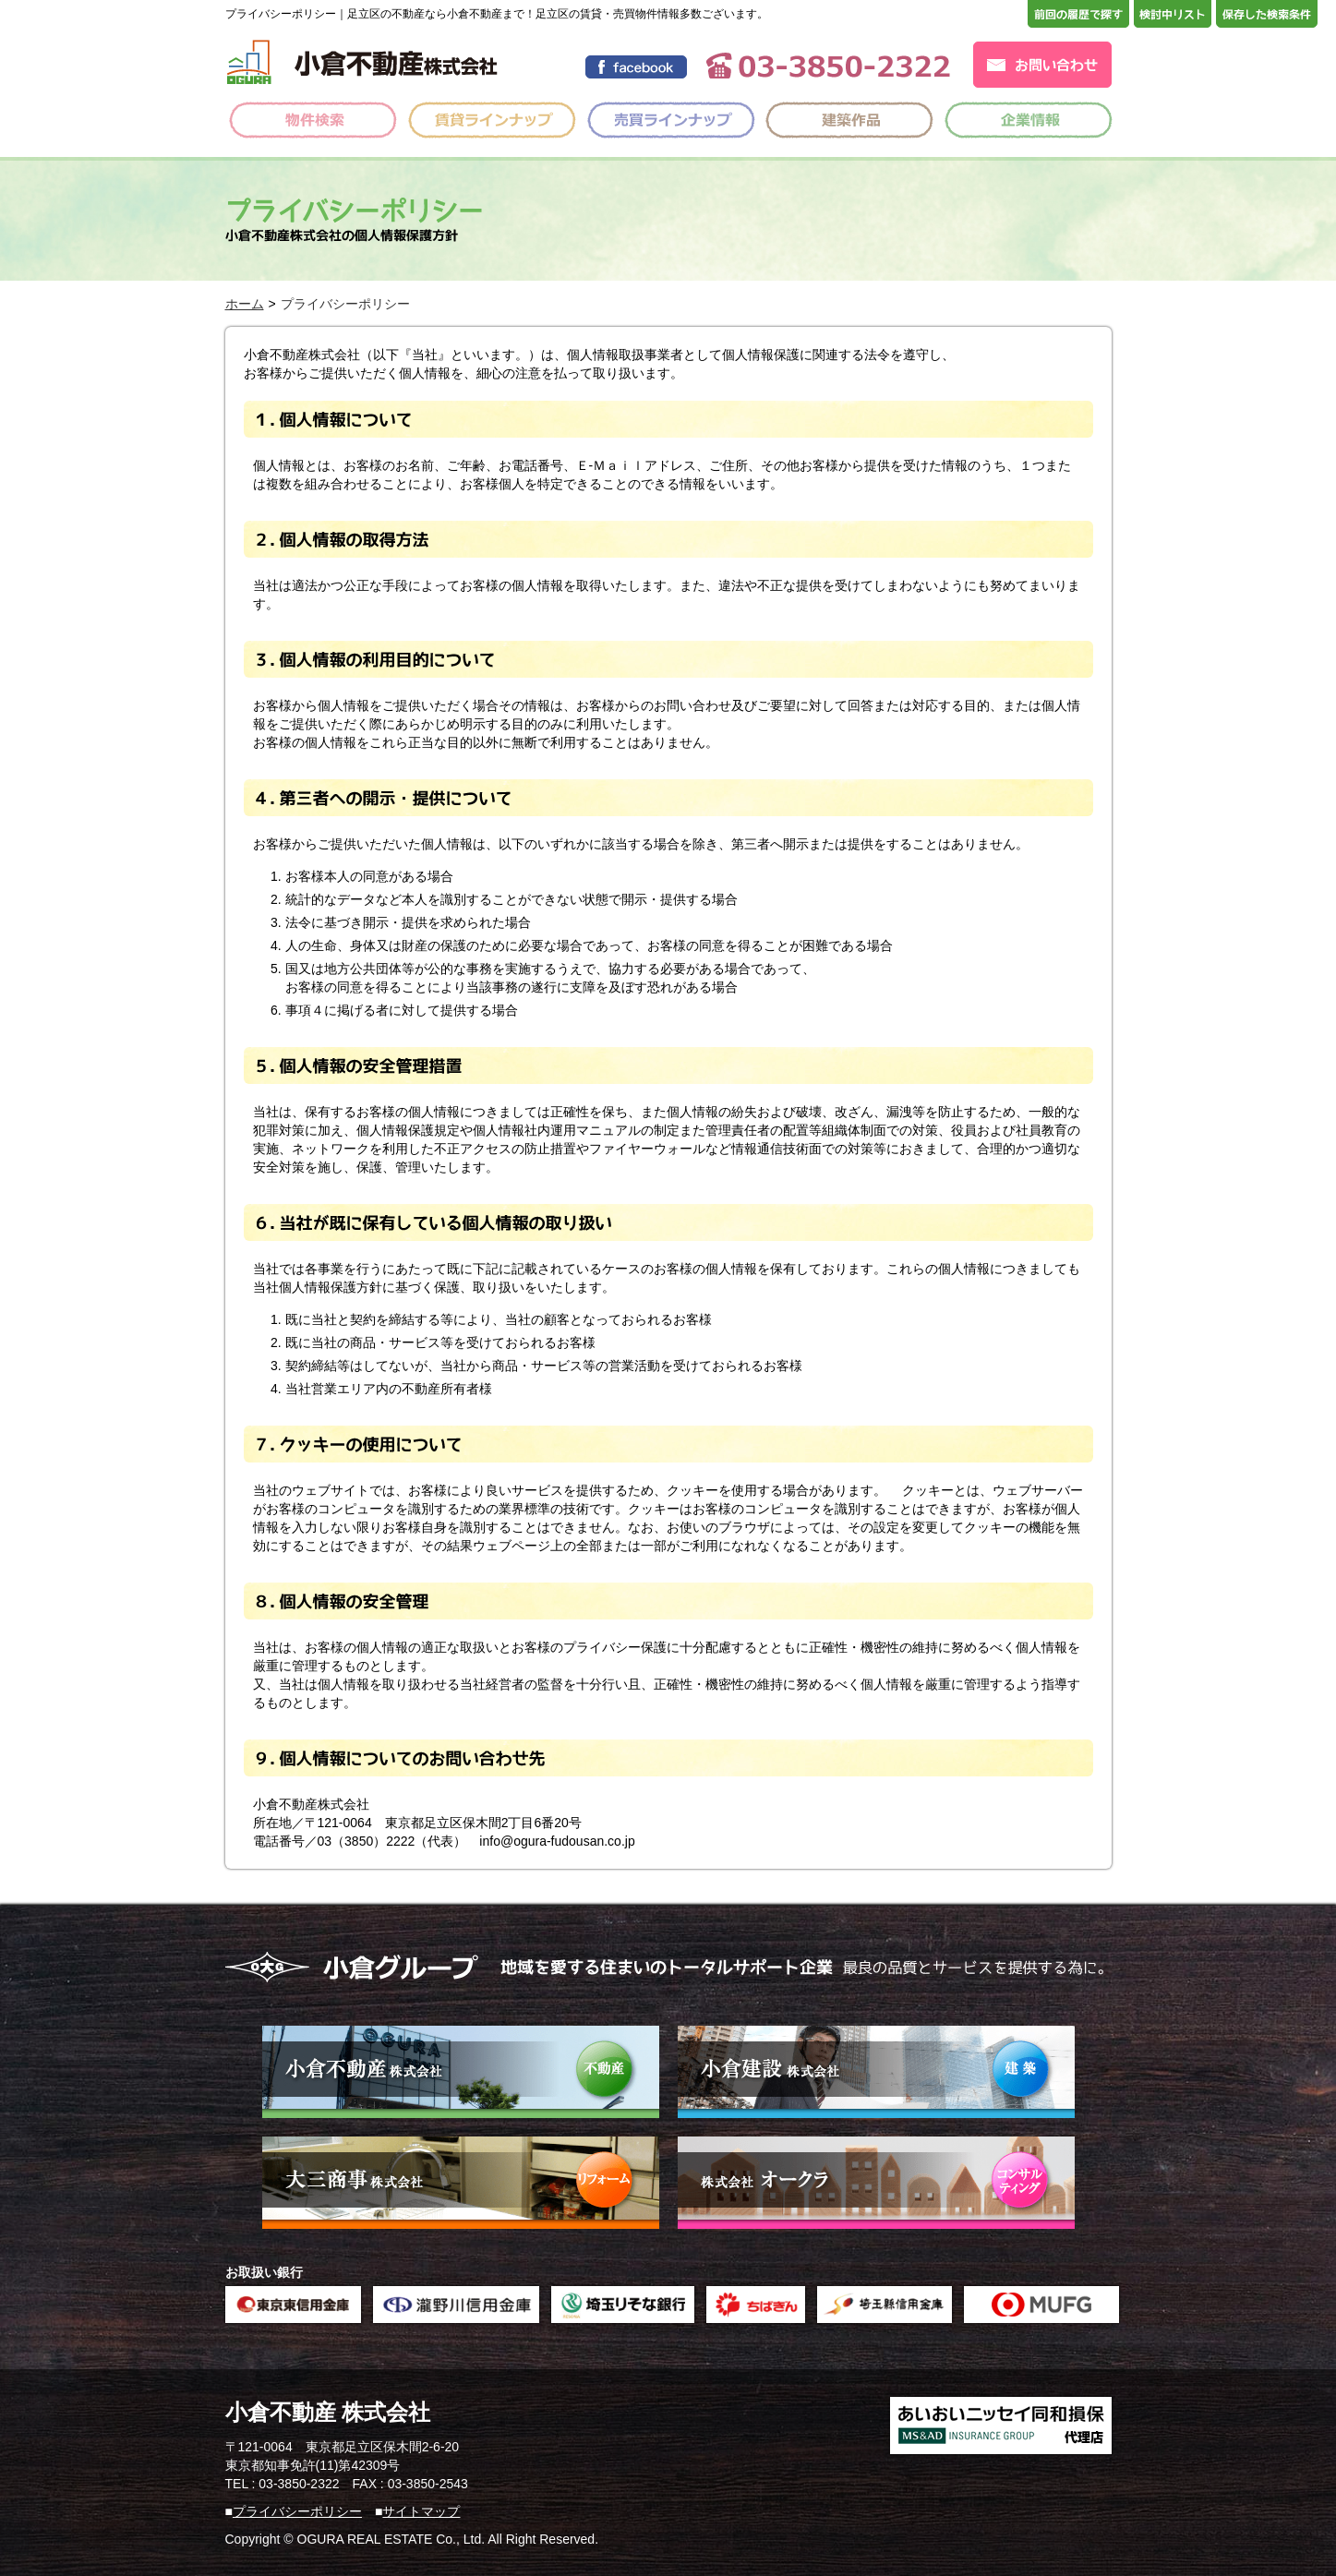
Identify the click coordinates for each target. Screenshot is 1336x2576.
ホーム (244, 303)
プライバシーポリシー (297, 2511)
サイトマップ (421, 2511)
